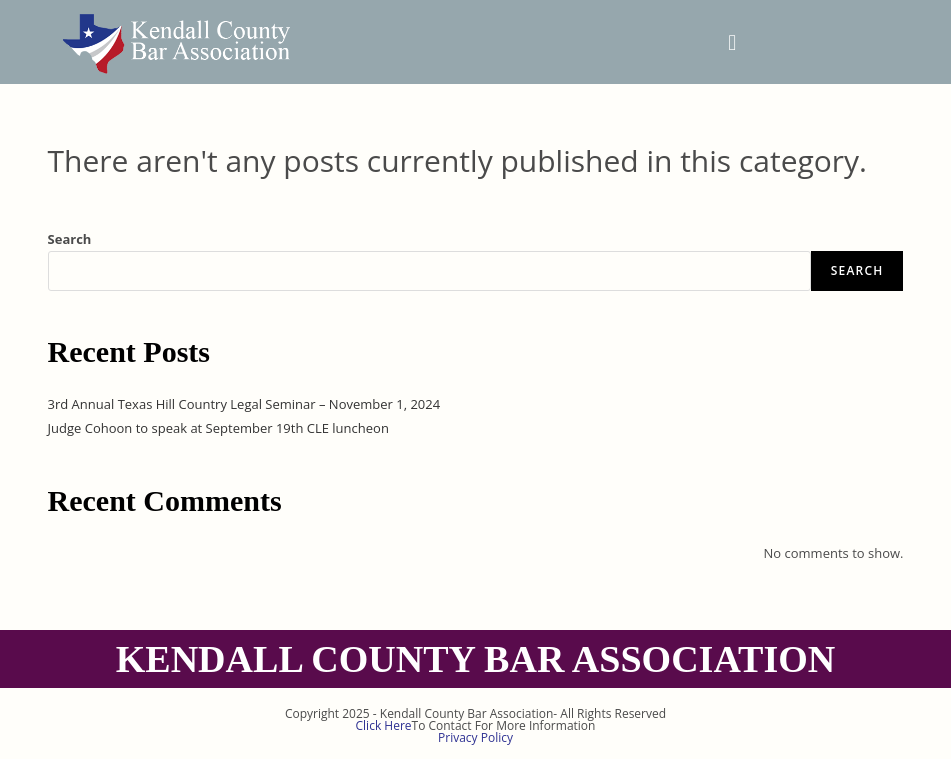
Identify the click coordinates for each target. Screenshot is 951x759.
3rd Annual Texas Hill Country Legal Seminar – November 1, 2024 (244, 404)
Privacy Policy (475, 737)
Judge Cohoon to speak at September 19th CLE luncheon (218, 428)
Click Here (384, 725)
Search (70, 239)
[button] (732, 41)
